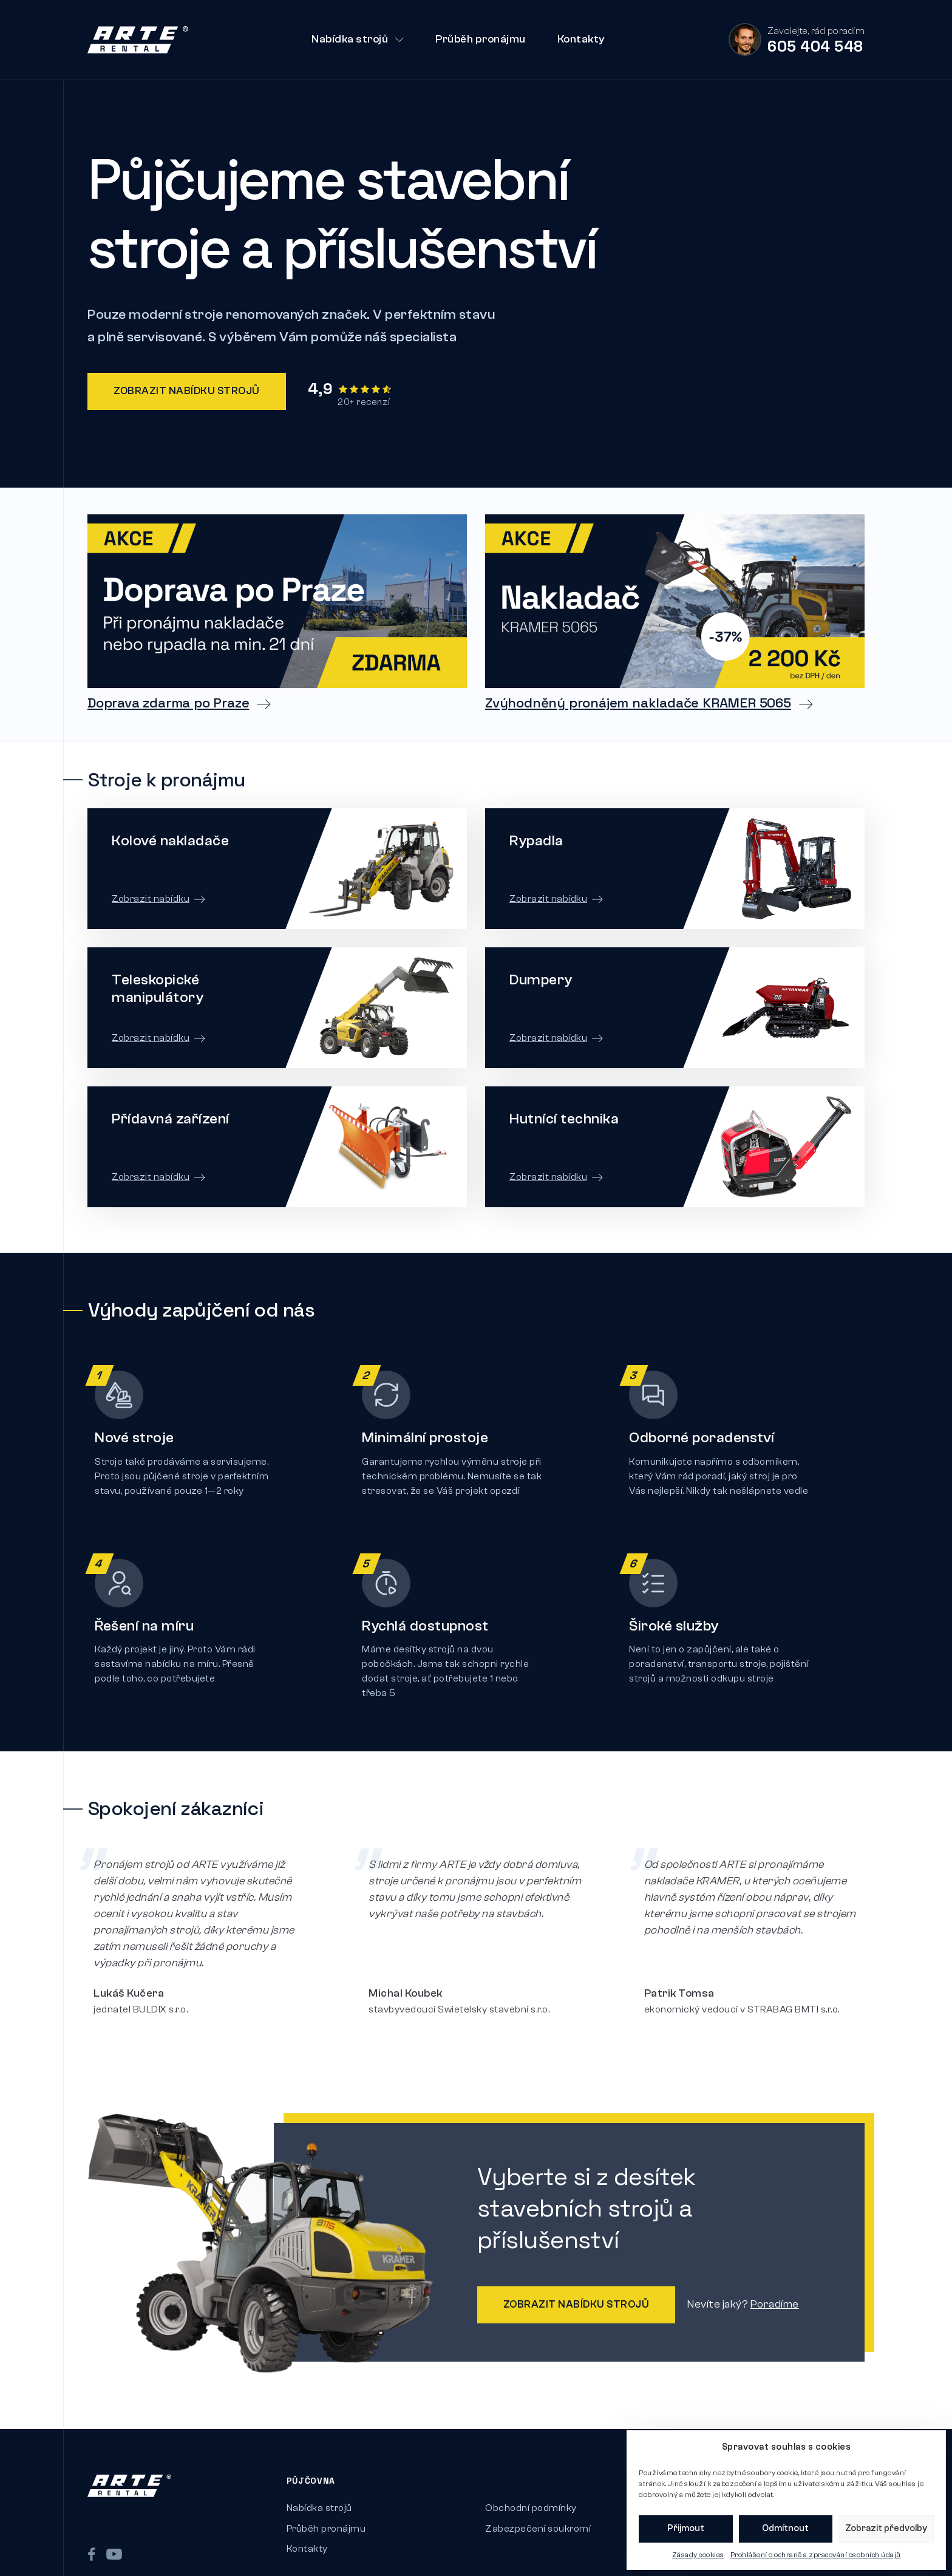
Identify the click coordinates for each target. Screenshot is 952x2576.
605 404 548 (815, 46)
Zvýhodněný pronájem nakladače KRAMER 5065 (638, 703)
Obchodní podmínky (531, 2476)
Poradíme (731, 2272)
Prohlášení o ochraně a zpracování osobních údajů (815, 2554)
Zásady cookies (698, 2554)
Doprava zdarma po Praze (168, 703)
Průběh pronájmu (480, 39)
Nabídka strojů (357, 39)
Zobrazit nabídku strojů (187, 391)
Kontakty (581, 39)
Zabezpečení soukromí (538, 2497)
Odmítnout (785, 2528)
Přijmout (685, 2528)
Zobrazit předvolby (886, 2528)
